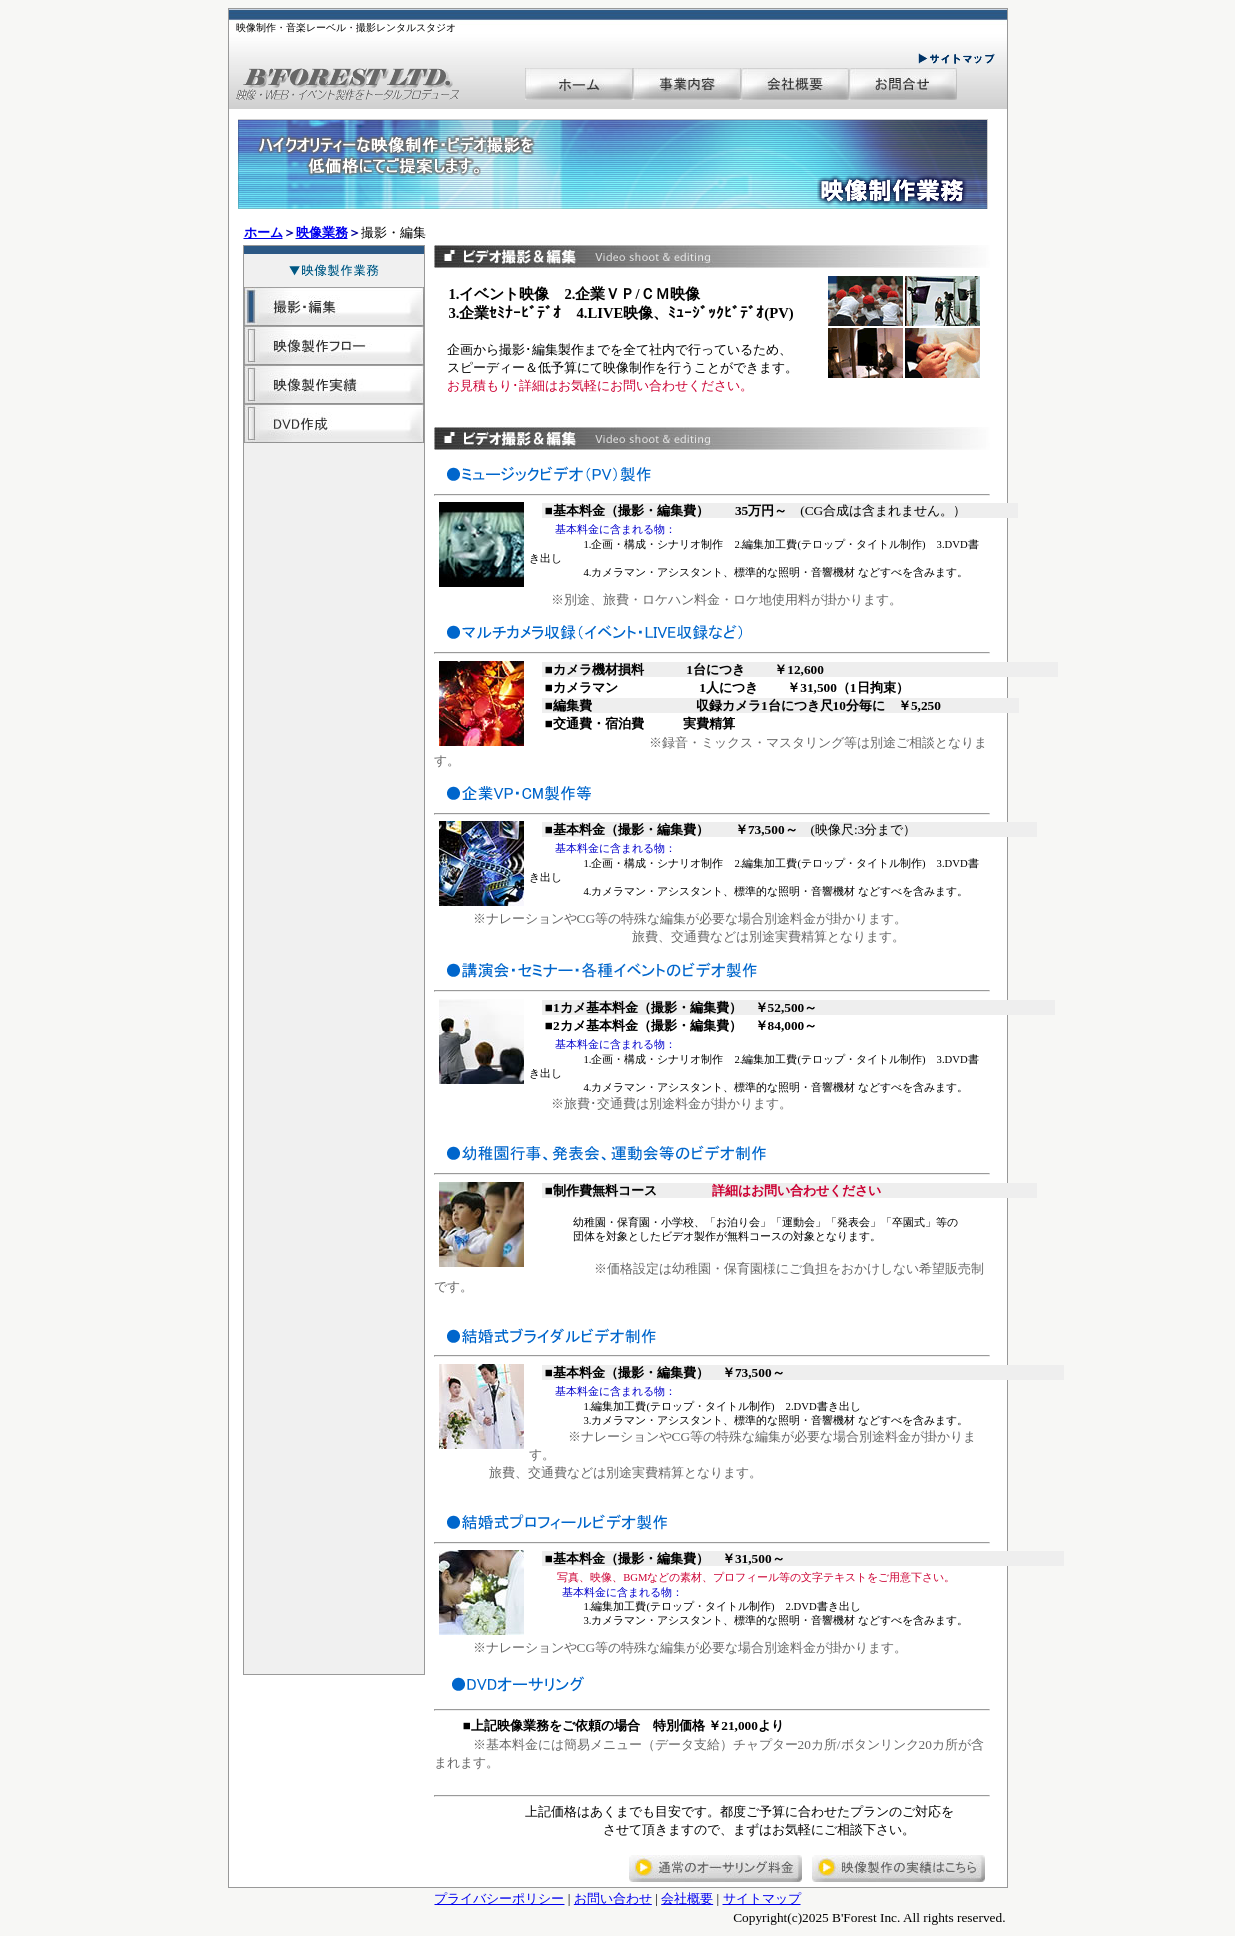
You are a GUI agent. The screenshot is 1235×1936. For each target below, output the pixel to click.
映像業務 (322, 232)
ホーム (263, 232)
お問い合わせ (613, 1898)
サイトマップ (762, 1898)
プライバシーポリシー (499, 1898)
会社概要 (687, 1898)
